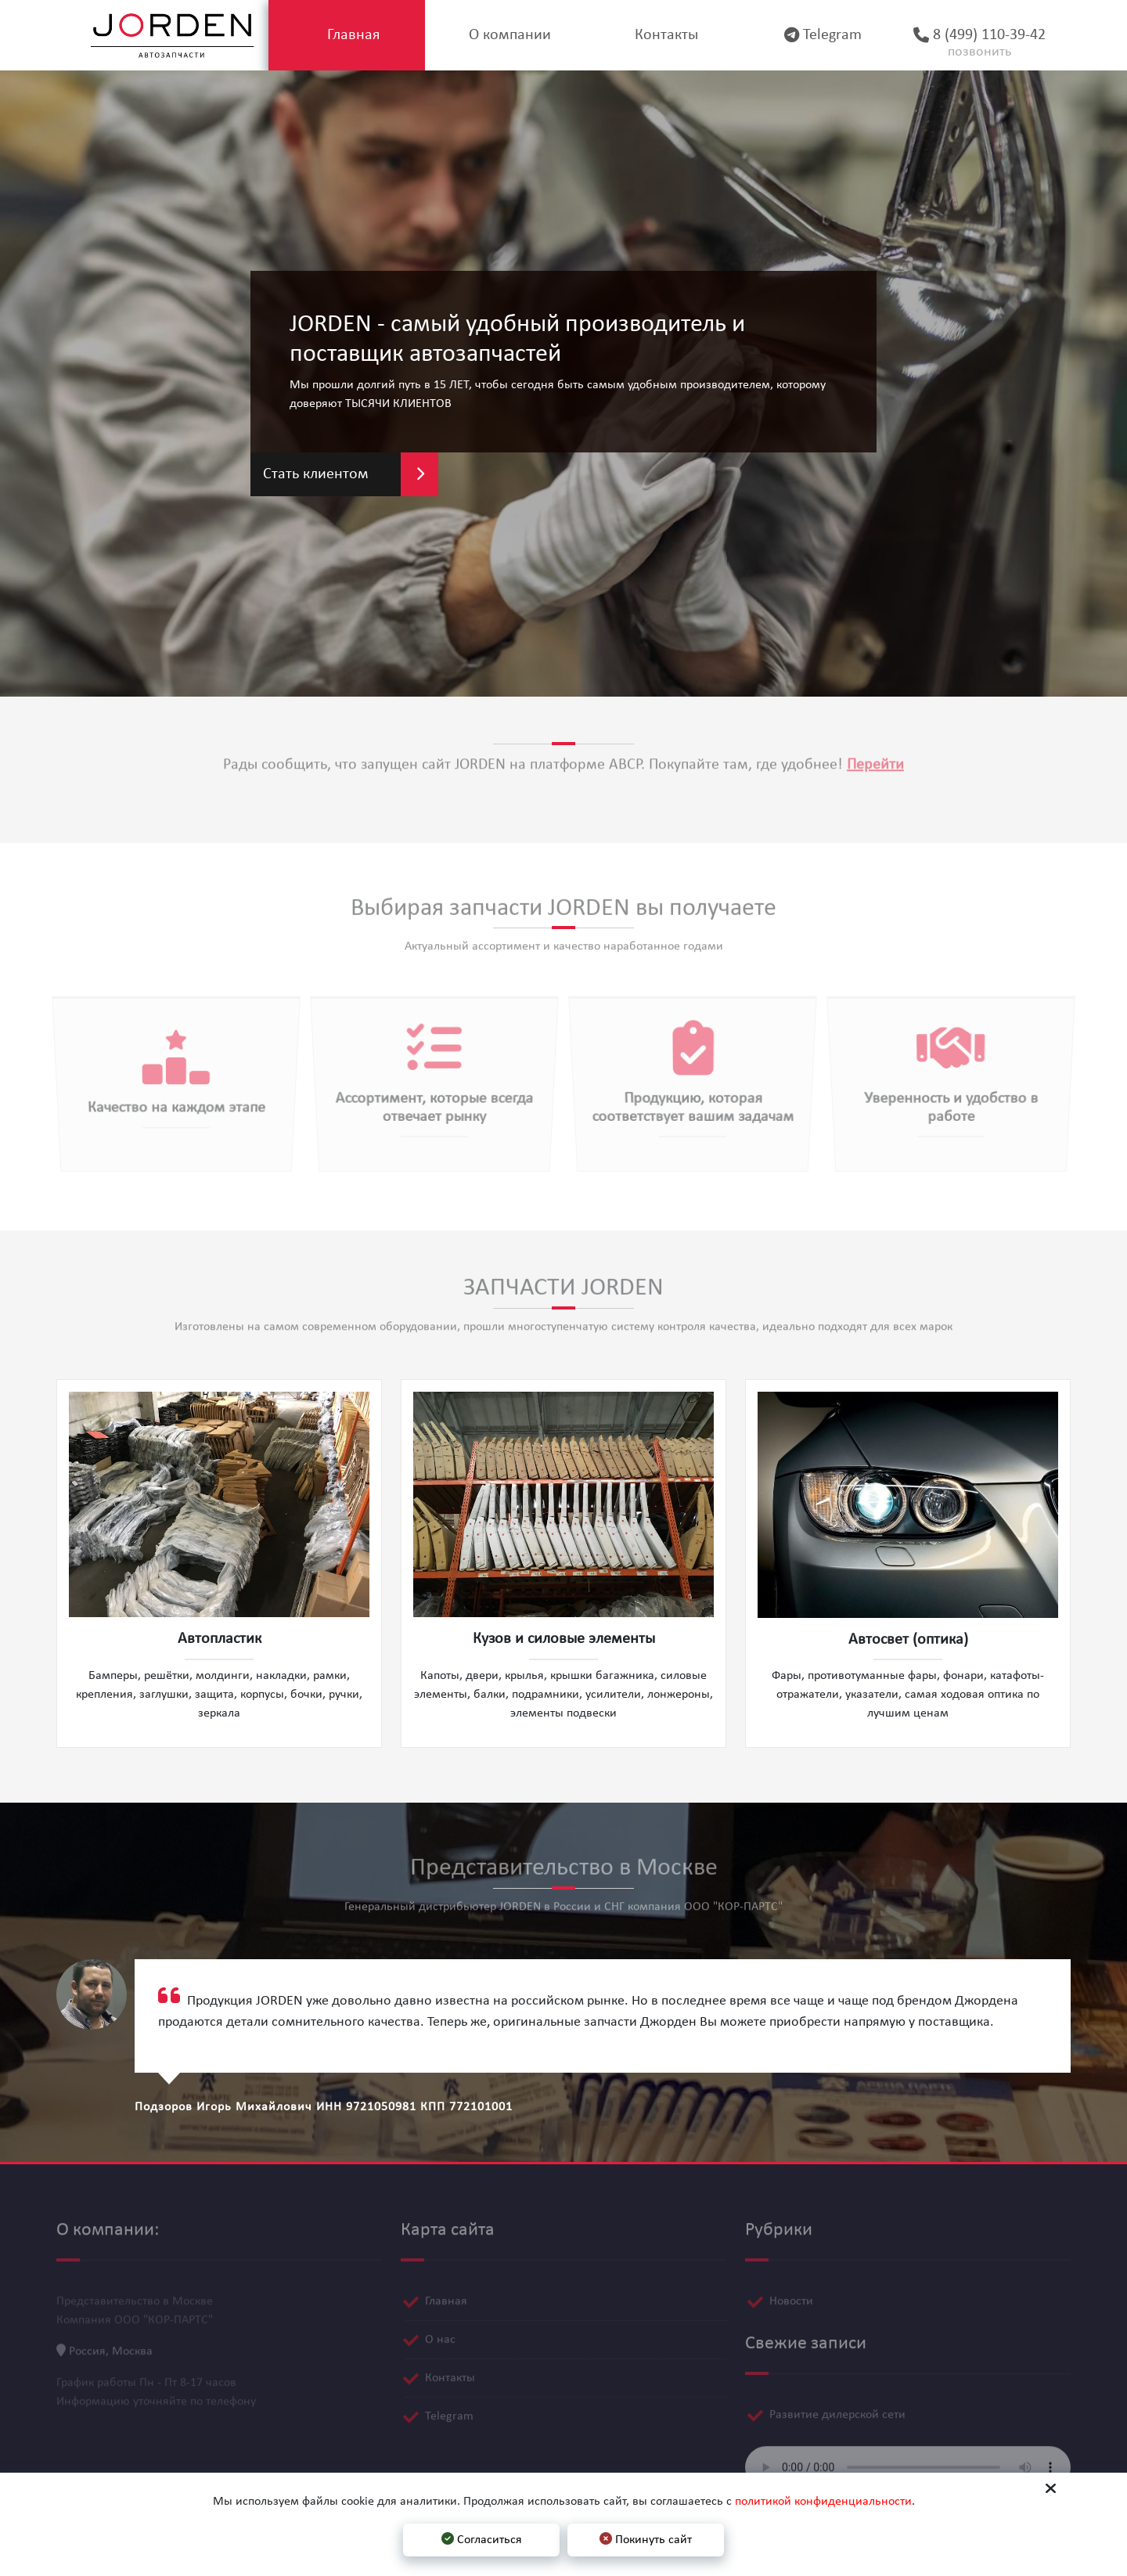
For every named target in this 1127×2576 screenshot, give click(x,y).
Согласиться (481, 2539)
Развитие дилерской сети (837, 2407)
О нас (440, 2332)
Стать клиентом (350, 474)
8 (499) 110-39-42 (973, 45)
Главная (347, 35)
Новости (791, 2293)
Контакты (660, 35)
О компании (504, 35)
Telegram (816, 35)
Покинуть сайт (646, 2539)
